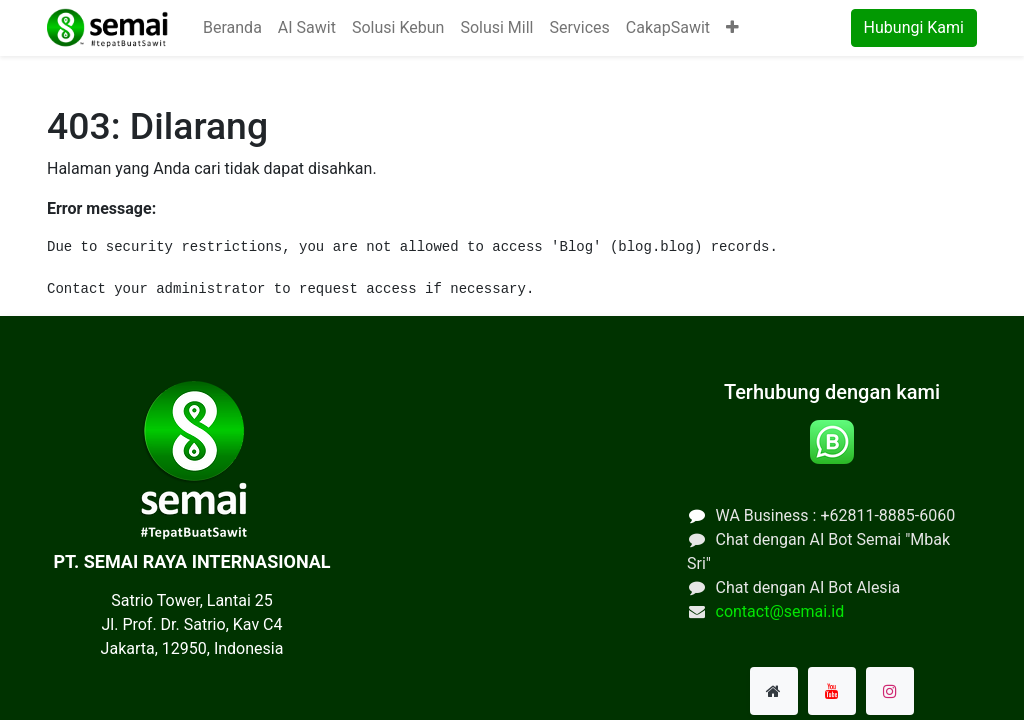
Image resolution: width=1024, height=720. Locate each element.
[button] (732, 28)
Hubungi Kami (914, 27)
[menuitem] (232, 28)
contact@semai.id (780, 611)
